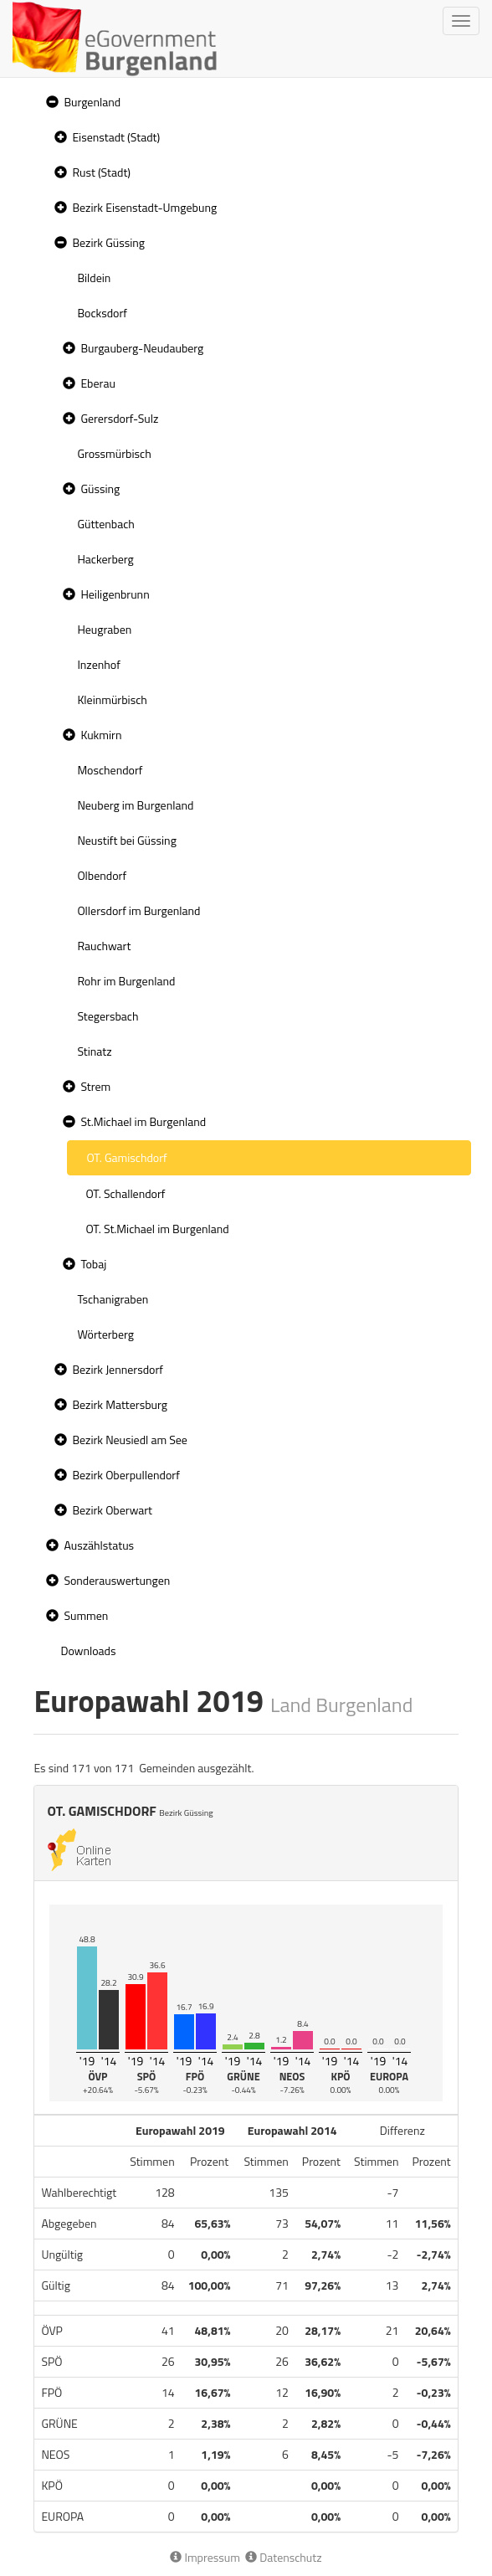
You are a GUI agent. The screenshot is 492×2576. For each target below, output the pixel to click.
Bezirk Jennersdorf (117, 1369)
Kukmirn (100, 734)
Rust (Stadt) (101, 172)
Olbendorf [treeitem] (101, 875)
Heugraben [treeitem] (104, 629)
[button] (50, 102)
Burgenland (92, 102)
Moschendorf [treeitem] (109, 770)
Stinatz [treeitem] (94, 1051)
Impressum (205, 2557)
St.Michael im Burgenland (143, 1121)
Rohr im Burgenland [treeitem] (126, 981)
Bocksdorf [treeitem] (102, 312)
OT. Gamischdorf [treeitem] (126, 1157)
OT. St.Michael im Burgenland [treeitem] (156, 1228)
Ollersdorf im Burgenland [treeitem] (138, 910)
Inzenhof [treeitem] (98, 664)
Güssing (100, 488)
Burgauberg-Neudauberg (141, 348)
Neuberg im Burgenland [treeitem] (135, 805)
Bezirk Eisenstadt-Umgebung (144, 207)
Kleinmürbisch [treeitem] (111, 699)
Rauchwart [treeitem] (104, 945)
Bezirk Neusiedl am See (129, 1439)
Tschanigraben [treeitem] (112, 1299)
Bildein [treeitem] (93, 277)
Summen (86, 1615)
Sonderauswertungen (117, 1580)
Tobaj (93, 1264)
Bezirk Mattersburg (119, 1404)
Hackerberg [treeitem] (105, 559)
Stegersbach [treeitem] (107, 1016)
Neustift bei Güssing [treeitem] (126, 840)
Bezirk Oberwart (112, 1510)
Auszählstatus (99, 1545)
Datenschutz (283, 2557)
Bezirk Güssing (108, 242)
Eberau (97, 383)
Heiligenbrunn (114, 594)
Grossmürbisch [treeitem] (114, 453)
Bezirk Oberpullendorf (125, 1474)
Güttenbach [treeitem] (105, 523)
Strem (95, 1086)
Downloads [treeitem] (87, 1650)
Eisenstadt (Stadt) (116, 137)
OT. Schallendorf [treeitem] (125, 1193)
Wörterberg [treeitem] (105, 1334)
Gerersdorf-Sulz (119, 418)
